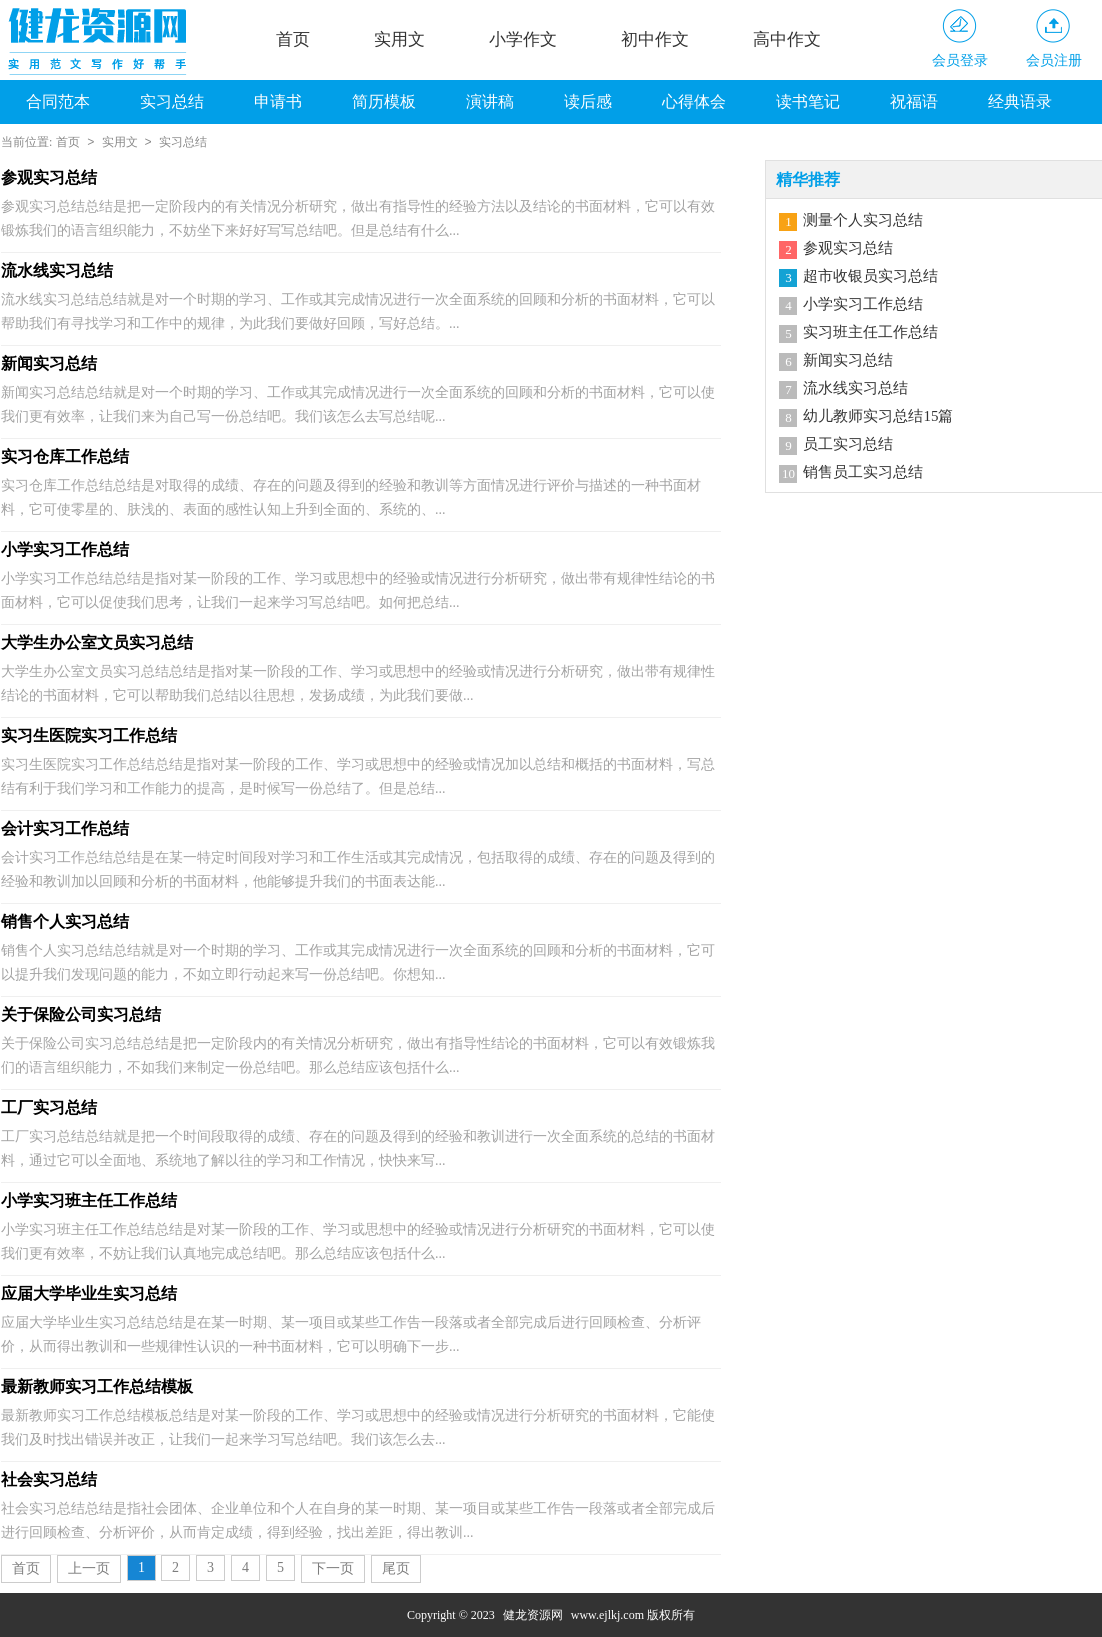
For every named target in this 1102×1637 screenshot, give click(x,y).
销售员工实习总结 (863, 472)
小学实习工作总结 (863, 304)
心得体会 (694, 101)
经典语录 (1020, 101)
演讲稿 (490, 101)
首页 (293, 39)
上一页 (89, 1568)
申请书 (278, 101)
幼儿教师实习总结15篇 (878, 416)
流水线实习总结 (855, 388)
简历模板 (384, 101)
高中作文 (787, 39)
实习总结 (172, 101)
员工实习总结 (848, 444)
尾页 (396, 1568)
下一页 (333, 1568)
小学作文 (523, 39)
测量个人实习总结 (863, 220)
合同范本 (58, 101)
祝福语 (914, 101)
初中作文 (655, 39)
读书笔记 (808, 101)
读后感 (588, 101)
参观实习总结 (848, 248)
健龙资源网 (533, 1615)
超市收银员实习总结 (870, 276)
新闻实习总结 (848, 360)
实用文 (399, 39)
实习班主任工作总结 (870, 332)
